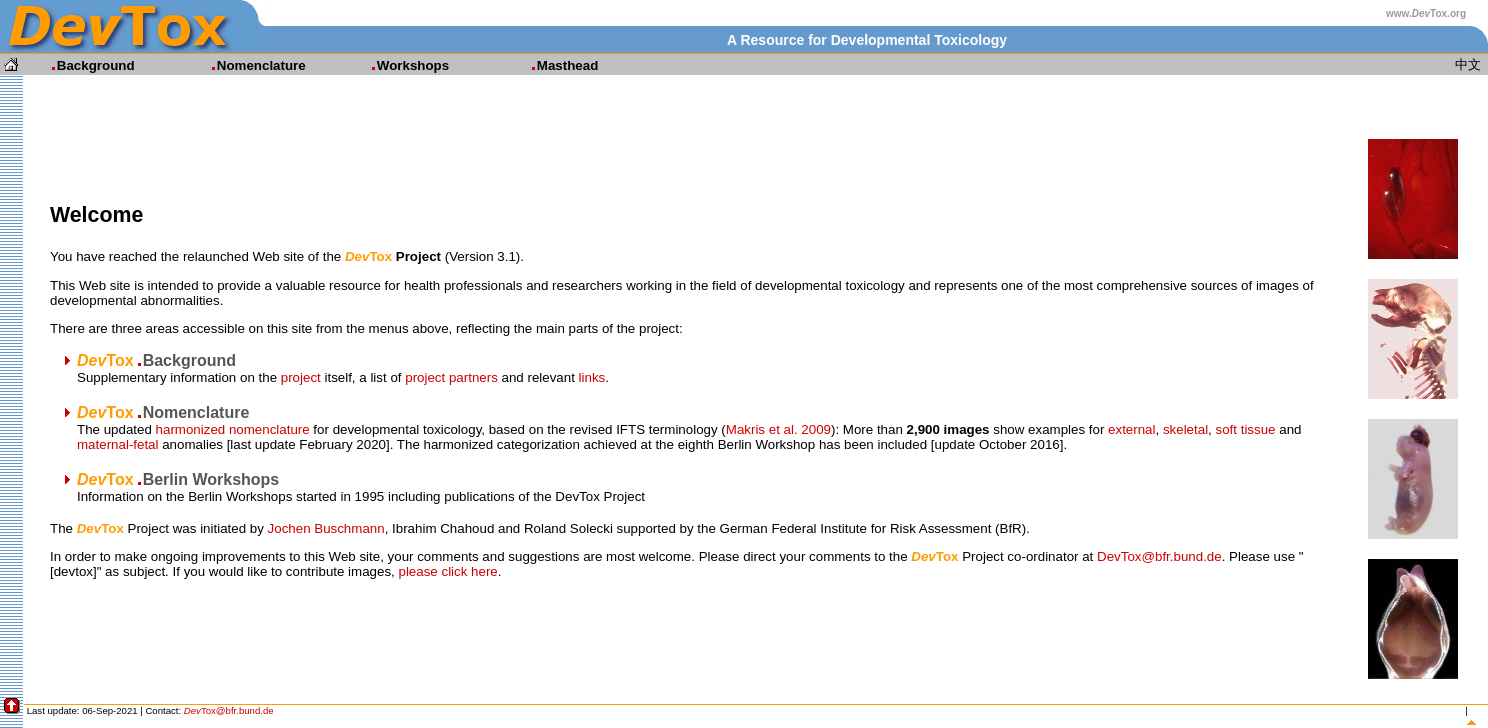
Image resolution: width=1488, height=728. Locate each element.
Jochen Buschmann (326, 528)
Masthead (555, 65)
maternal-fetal (118, 444)
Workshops (401, 65)
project (301, 377)
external (1131, 429)
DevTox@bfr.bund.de (1159, 556)
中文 (1468, 64)
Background (84, 65)
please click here (447, 571)
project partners (451, 377)
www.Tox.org (1426, 13)
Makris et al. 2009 (778, 429)
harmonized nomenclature (233, 429)
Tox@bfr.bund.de (229, 710)
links (592, 377)
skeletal (1185, 429)
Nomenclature (249, 65)
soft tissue (1246, 429)
